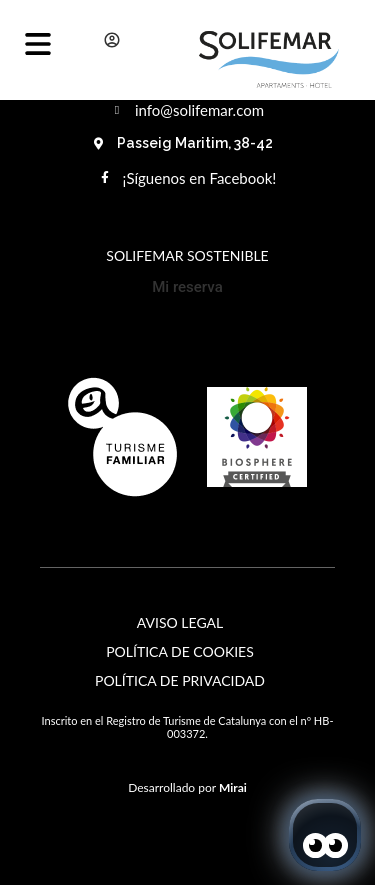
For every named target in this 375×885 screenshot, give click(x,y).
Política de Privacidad (180, 680)
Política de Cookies (180, 651)
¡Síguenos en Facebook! (200, 178)
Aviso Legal (180, 622)
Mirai (233, 787)
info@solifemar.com (199, 110)
